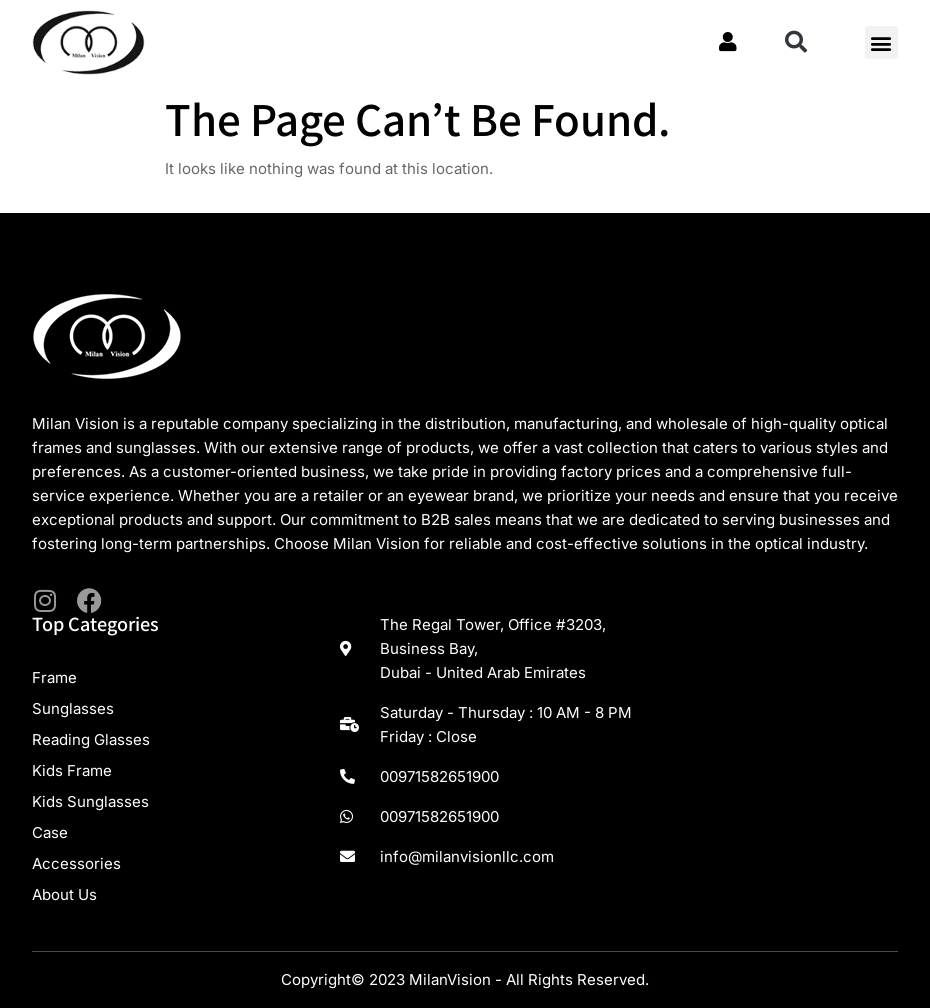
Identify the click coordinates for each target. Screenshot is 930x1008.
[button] (796, 42)
